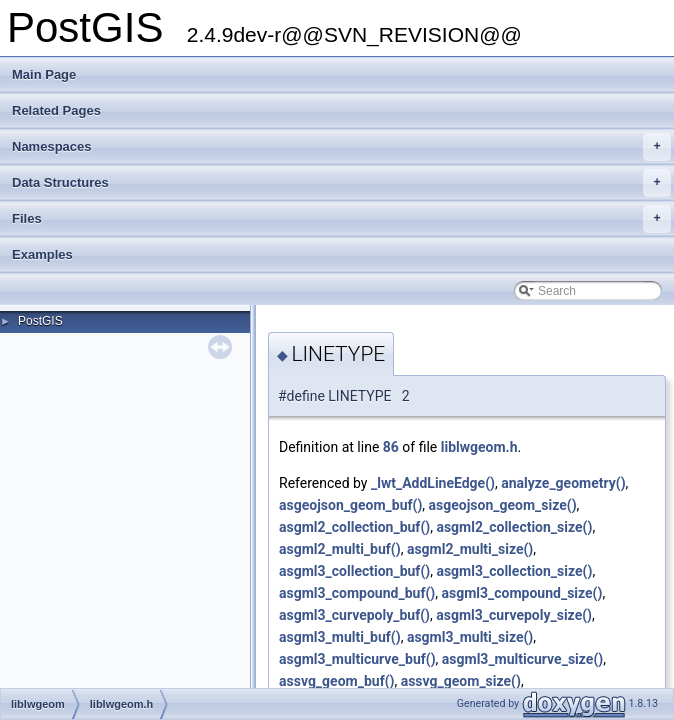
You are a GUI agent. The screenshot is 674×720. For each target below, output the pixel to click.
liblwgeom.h (479, 447)
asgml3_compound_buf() (357, 593)
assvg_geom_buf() (336, 681)
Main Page (44, 74)
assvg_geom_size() (461, 681)
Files (341, 219)
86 (391, 447)
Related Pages (56, 110)
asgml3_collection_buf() (354, 571)
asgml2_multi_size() (470, 549)
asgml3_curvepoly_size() (514, 615)
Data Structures (341, 183)
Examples (42, 254)
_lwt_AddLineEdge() (433, 483)
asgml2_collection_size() (514, 527)
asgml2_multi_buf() (340, 549)
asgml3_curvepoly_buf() (354, 615)
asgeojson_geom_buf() (350, 505)
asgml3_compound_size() (521, 593)
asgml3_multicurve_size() (522, 659)
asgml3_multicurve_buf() (357, 659)
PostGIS (40, 321)
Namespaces (341, 147)
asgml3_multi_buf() (340, 637)
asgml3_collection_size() (514, 571)
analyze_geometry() (563, 483)
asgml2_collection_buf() (354, 527)
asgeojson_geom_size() (503, 505)
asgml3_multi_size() (470, 637)
